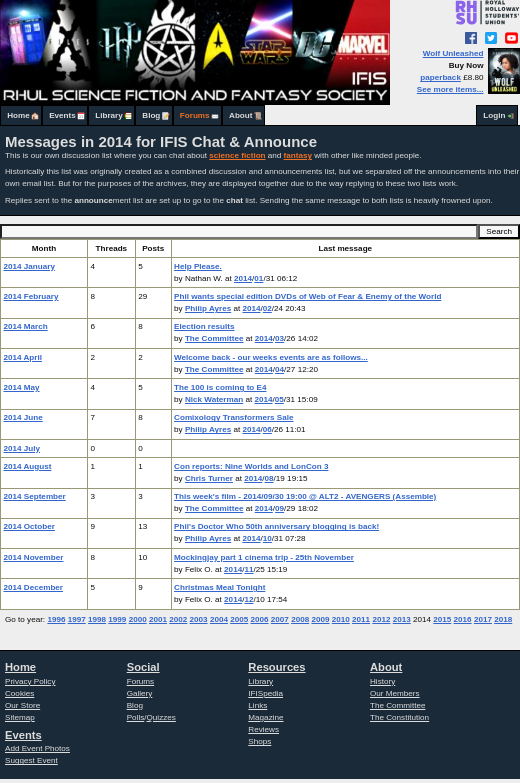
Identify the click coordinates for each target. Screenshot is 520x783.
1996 (56, 619)
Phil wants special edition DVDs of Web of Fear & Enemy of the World (307, 296)
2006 (260, 619)
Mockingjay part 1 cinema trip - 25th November (264, 557)
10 (267, 538)
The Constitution (399, 717)
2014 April (23, 357)
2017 (483, 619)
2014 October (29, 526)
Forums (195, 115)
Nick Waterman (214, 399)
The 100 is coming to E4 (220, 387)
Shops (259, 741)
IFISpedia (265, 693)
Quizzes (161, 717)
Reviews (263, 729)
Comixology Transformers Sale (233, 417)
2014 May (22, 387)
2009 (320, 619)
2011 (361, 619)
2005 (239, 619)
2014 (243, 278)
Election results (204, 326)
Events (62, 115)
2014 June (23, 417)
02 (267, 308)
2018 (503, 619)
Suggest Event (31, 760)
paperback (440, 77)
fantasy (298, 155)
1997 (77, 619)
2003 (199, 619)
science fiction (237, 155)
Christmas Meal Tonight (219, 587)
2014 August (28, 466)
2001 (158, 619)
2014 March (26, 326)
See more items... (450, 89)
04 (279, 369)
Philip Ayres (208, 308)
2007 (280, 619)
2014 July (22, 448)
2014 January (29, 266)
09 (279, 508)
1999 (117, 619)
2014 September (35, 496)
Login (494, 115)
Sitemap (20, 717)
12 (248, 599)
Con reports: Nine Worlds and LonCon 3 (251, 466)
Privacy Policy (30, 681)
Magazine (265, 717)
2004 (219, 619)
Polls (136, 717)
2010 (341, 619)
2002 (178, 619)
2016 (463, 619)
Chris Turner (209, 478)
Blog (151, 115)
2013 (402, 619)
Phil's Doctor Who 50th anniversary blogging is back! (276, 526)
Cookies (19, 693)
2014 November (34, 557)
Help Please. (198, 266)
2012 (381, 619)
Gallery (140, 693)
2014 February (31, 296)
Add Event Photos (37, 748)
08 (269, 478)
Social (143, 667)
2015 (442, 619)
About (240, 115)
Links (257, 705)
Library (109, 115)
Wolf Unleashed (453, 53)
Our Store (22, 705)
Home (18, 115)
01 (258, 278)
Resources (276, 667)
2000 (138, 619)
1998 (97, 619)
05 (279, 399)
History (382, 681)
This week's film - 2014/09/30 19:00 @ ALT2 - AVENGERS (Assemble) (305, 496)
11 (248, 569)
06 (267, 429)
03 (279, 338)
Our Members (395, 693)
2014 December (34, 587)
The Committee (214, 338)
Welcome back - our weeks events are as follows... (271, 357)
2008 (300, 619)
